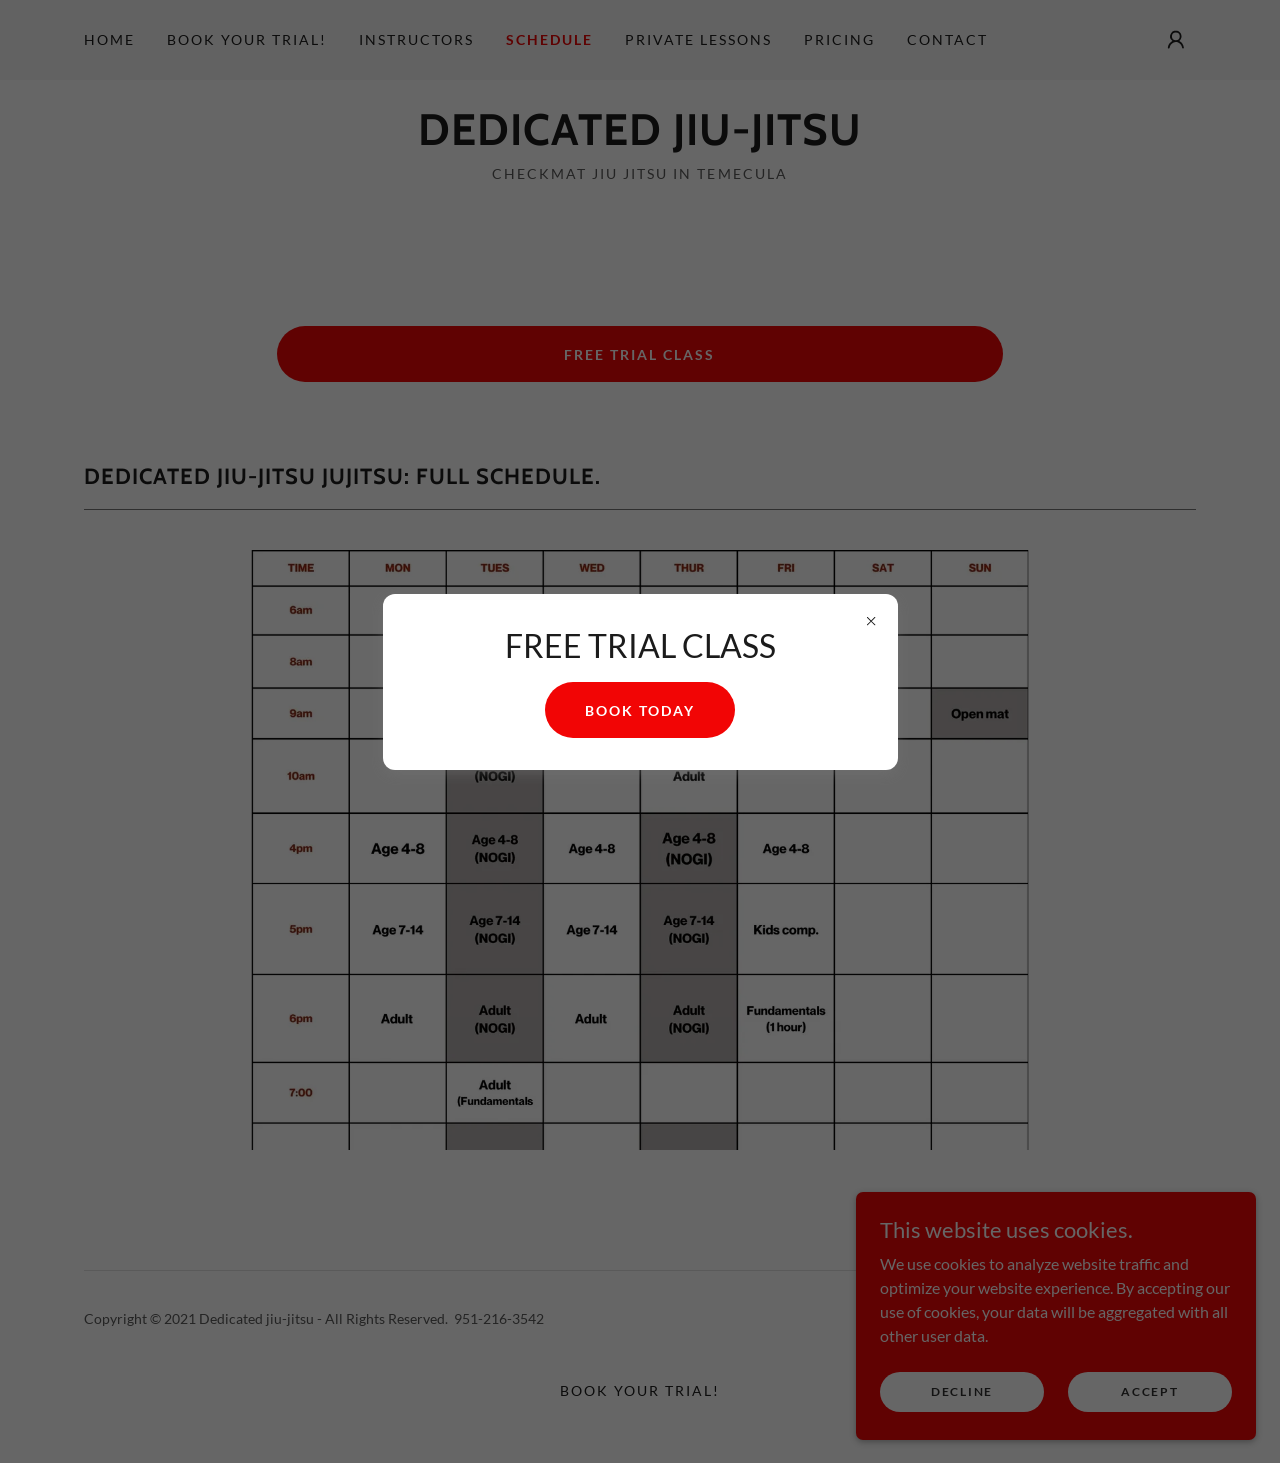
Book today (640, 710)
